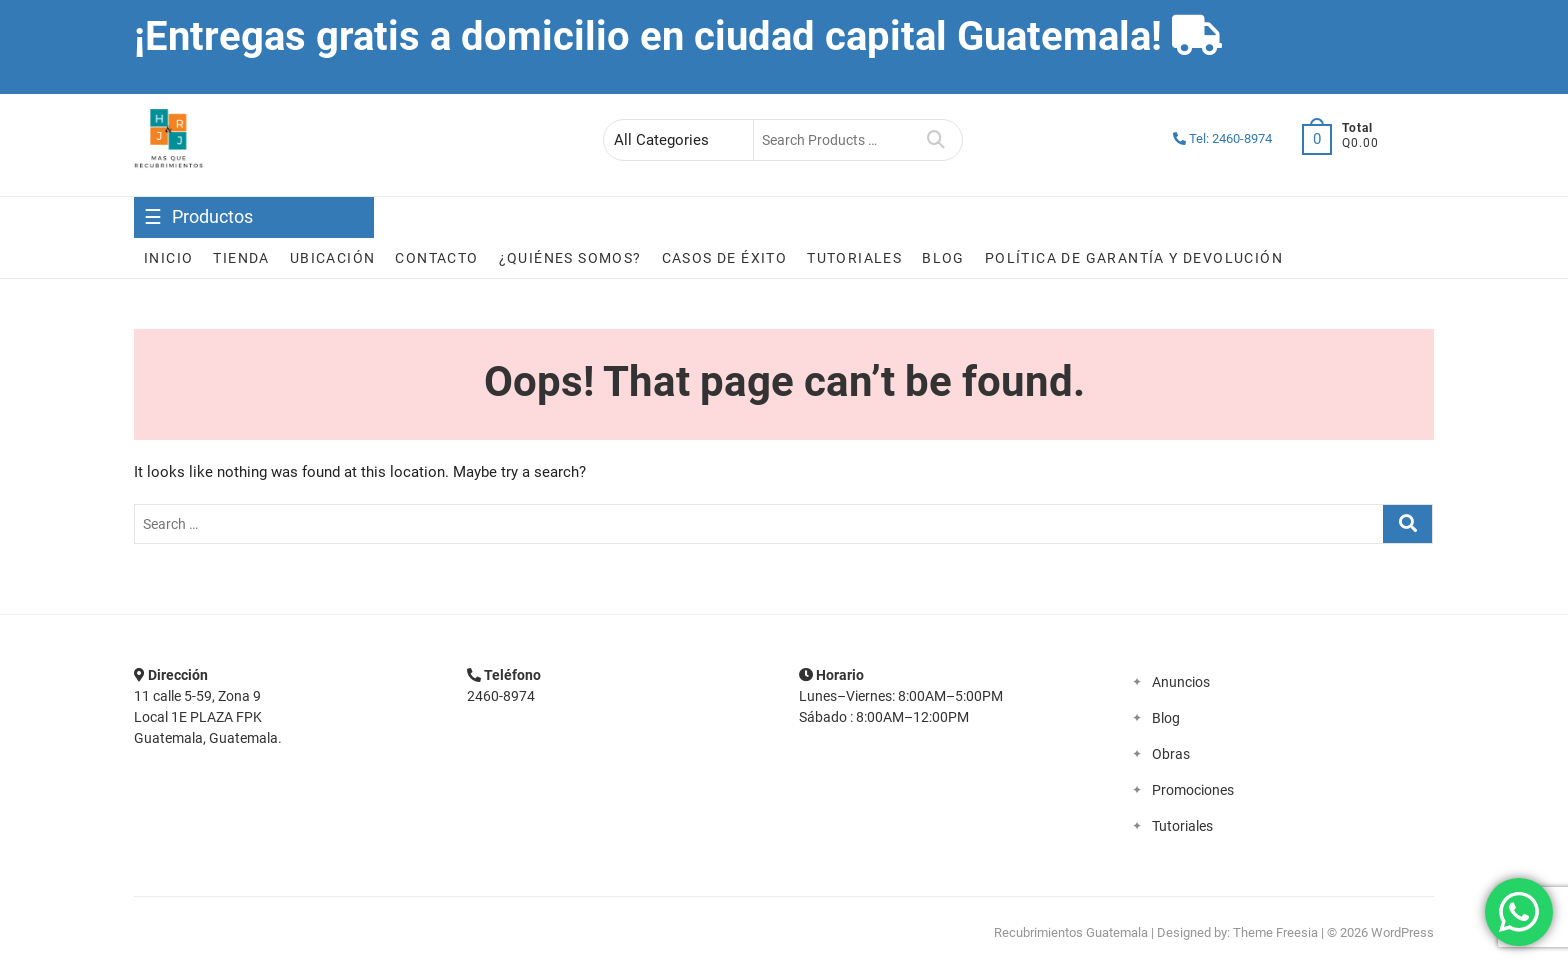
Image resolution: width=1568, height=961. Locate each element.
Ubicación (333, 258)
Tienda (241, 258)
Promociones (1193, 790)
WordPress (1402, 932)
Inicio (168, 258)
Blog (943, 258)
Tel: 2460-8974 (1222, 138)
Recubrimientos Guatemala (1071, 932)
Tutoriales (854, 258)
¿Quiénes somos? (570, 258)
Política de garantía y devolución (1134, 258)
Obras (1171, 754)
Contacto (436, 258)
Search (936, 140)
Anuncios (1181, 682)
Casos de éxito (725, 258)
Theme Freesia (1275, 932)
